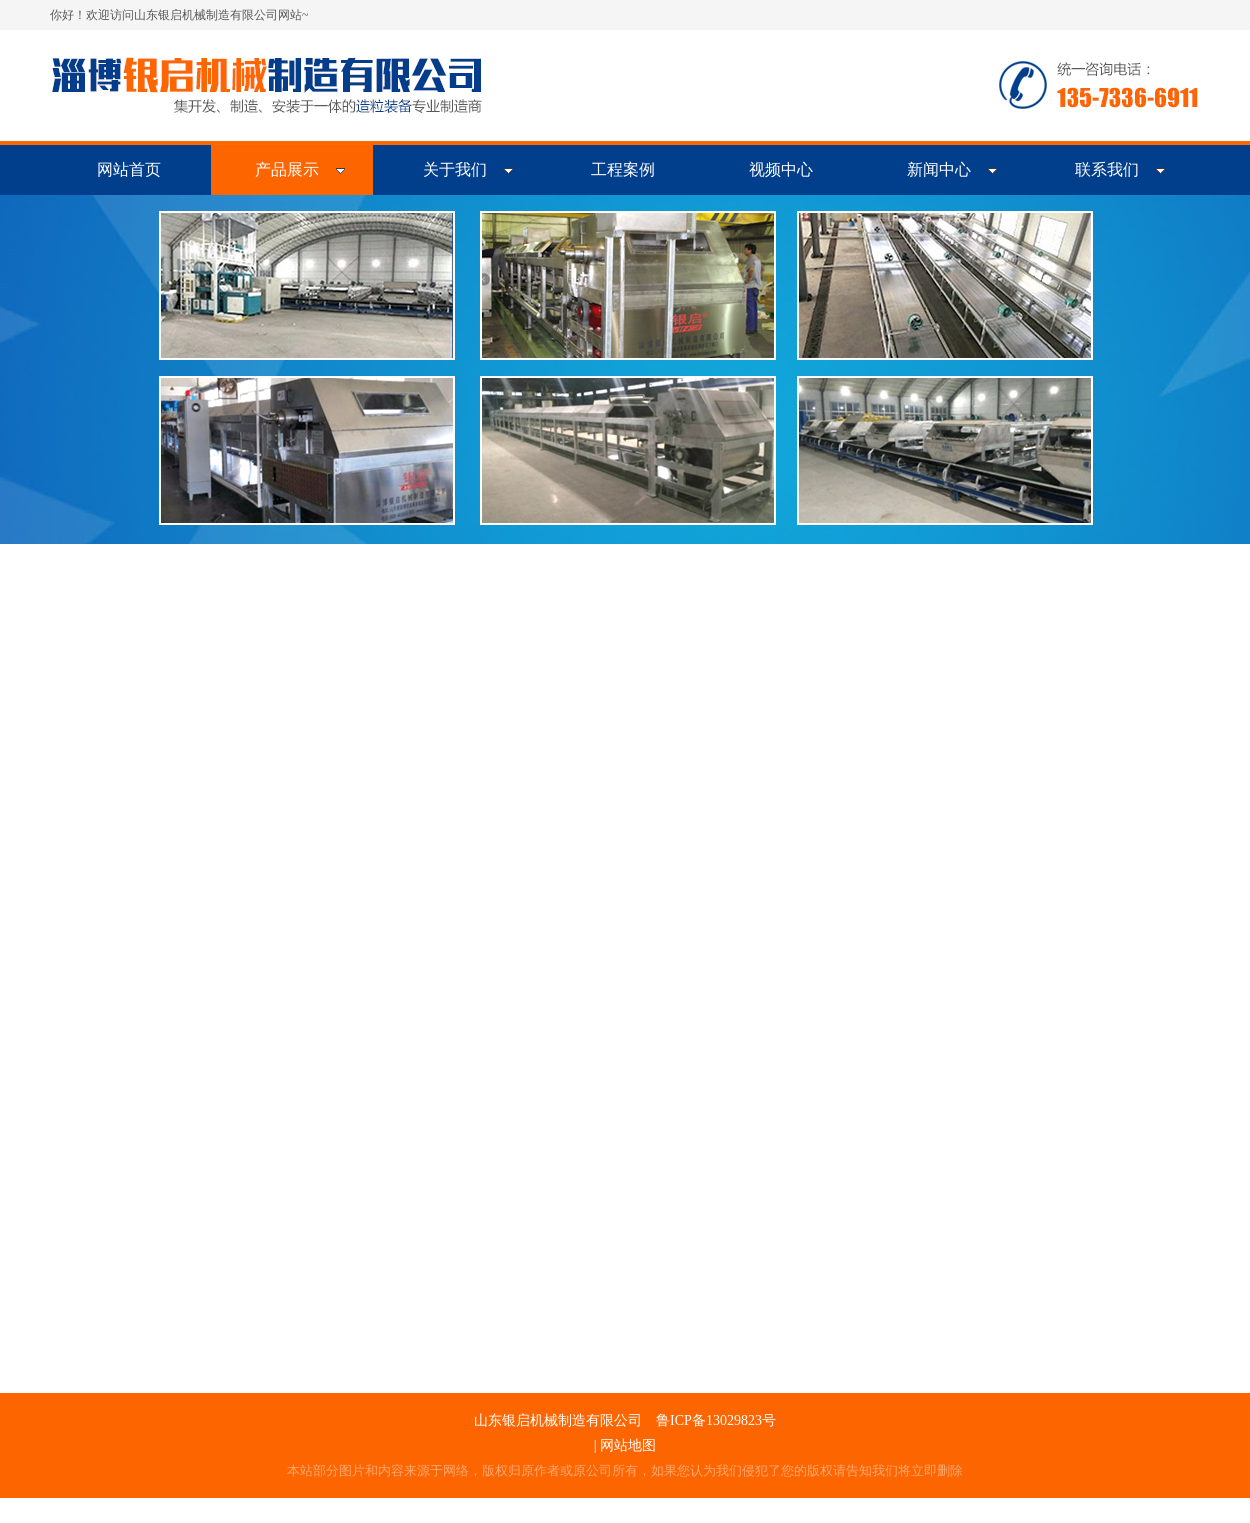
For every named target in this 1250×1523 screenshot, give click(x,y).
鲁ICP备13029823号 (716, 1420)
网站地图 (628, 1445)
